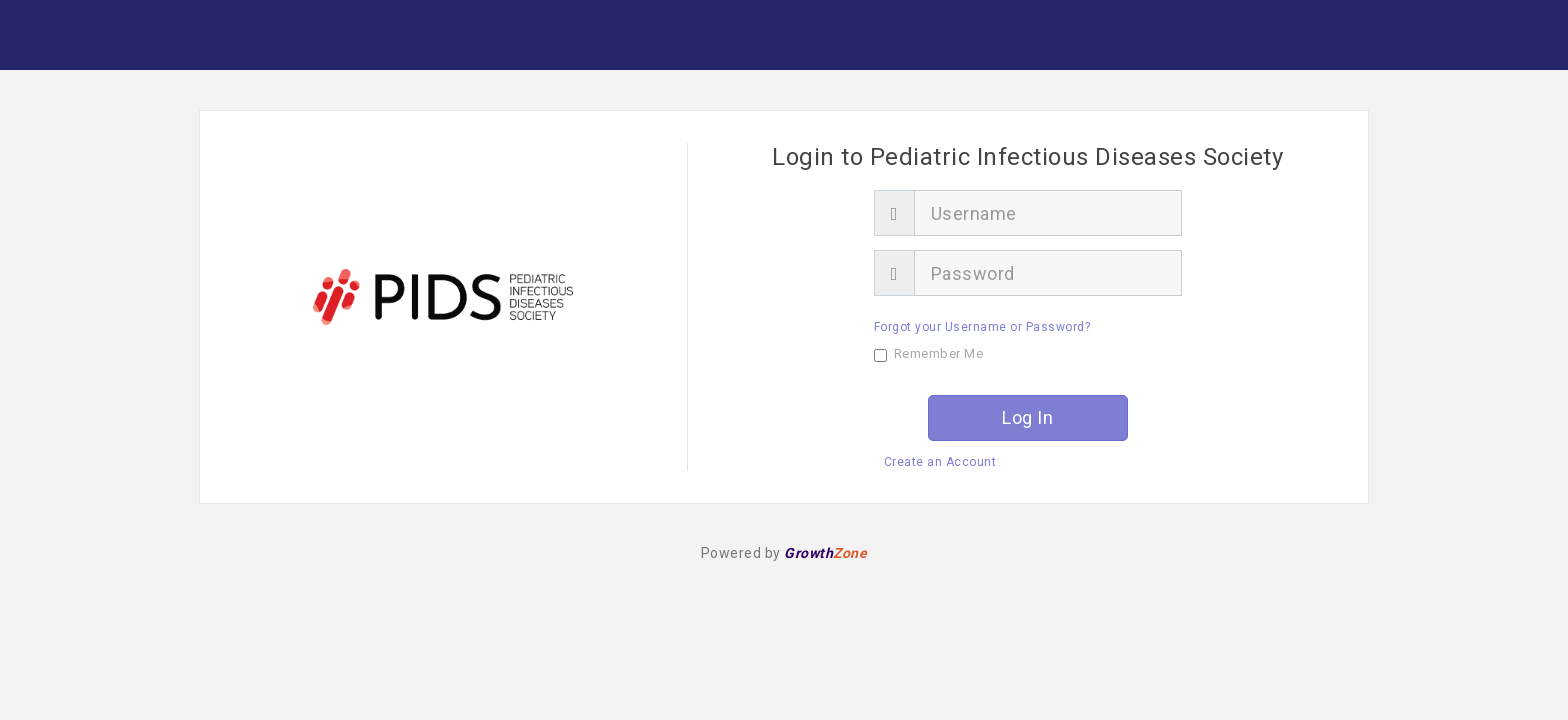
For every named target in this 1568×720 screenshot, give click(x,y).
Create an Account (940, 462)
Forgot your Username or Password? (982, 327)
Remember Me (929, 354)
